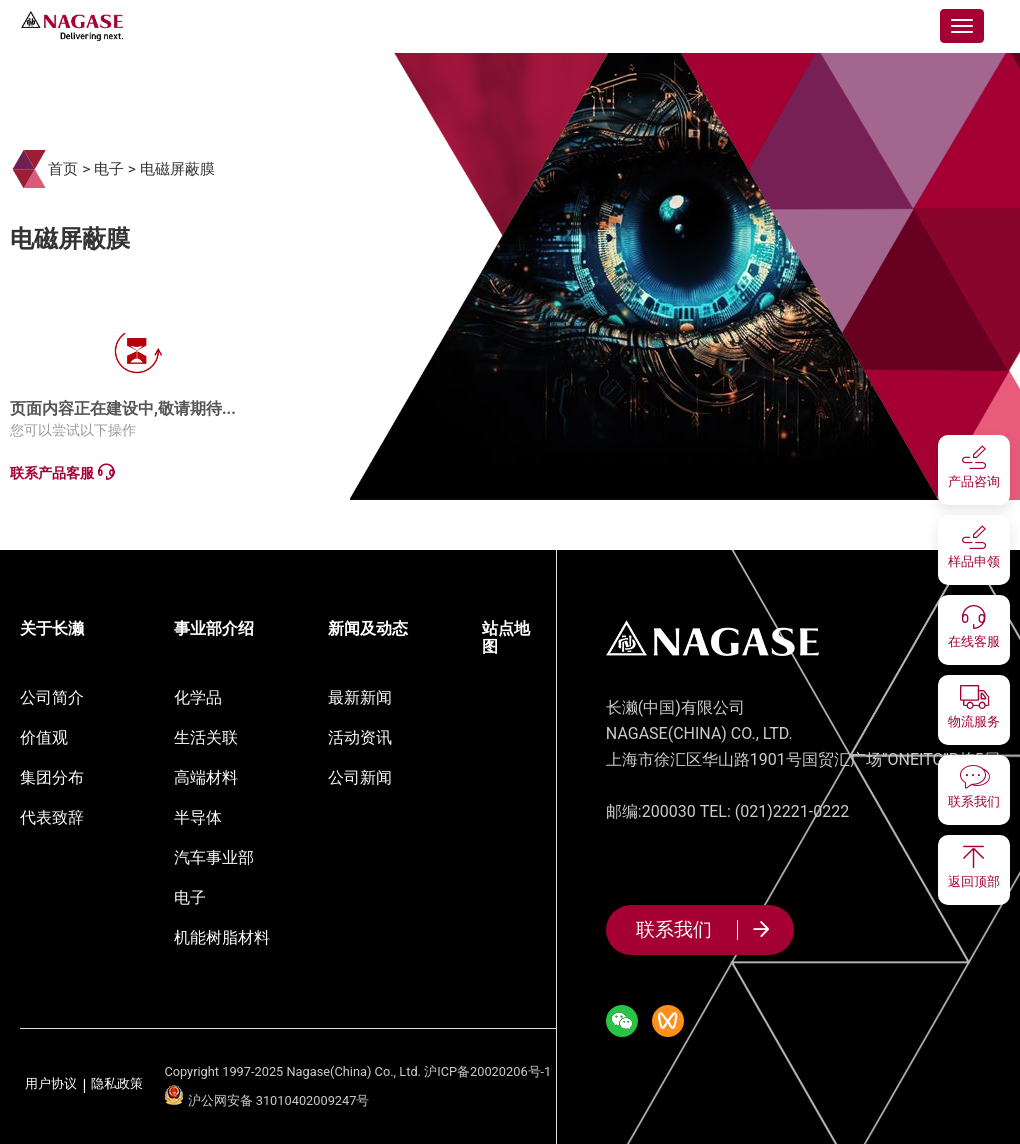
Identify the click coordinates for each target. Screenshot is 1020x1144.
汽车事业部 (214, 857)
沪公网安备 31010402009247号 (266, 1100)
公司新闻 (360, 777)
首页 (63, 169)
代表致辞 (52, 817)
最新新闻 (360, 697)
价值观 (44, 737)
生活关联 (206, 737)
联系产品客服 (62, 472)
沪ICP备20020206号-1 (487, 1071)
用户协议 (51, 1084)
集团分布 (52, 777)
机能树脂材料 (222, 937)
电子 (109, 169)
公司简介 (52, 697)
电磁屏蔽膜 (177, 169)
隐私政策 (117, 1084)
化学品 (198, 697)
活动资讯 (360, 737)
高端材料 (206, 777)
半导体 (198, 817)
